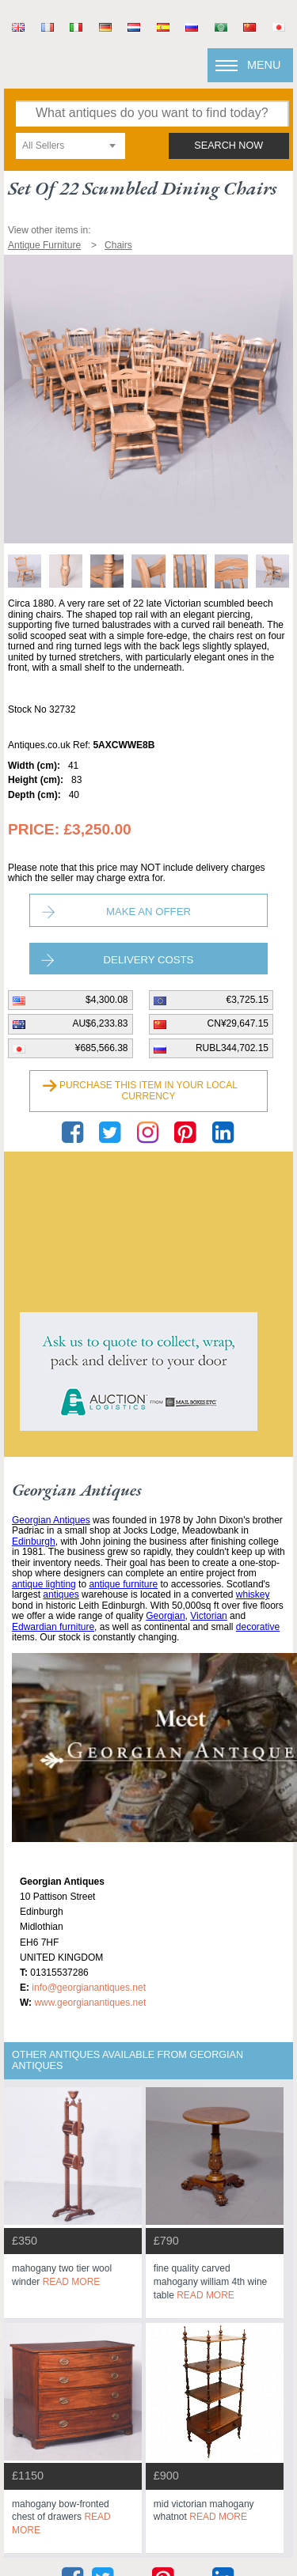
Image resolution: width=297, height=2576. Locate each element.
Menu (263, 65)
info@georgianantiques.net (89, 1987)
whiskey (253, 1594)
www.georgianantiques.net (90, 2002)
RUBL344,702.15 (232, 1047)
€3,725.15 (247, 999)
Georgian (165, 1615)
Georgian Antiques (51, 1520)
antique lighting (44, 1584)
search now (228, 145)
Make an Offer (148, 911)
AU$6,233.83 (100, 1023)
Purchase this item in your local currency (148, 1091)
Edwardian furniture (53, 1626)
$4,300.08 (107, 999)
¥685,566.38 (101, 1047)
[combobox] (70, 146)
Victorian (208, 1615)
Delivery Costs (149, 960)
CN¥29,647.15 (238, 1023)
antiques (60, 1594)
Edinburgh (33, 1541)
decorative (258, 1626)
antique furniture (123, 1584)
